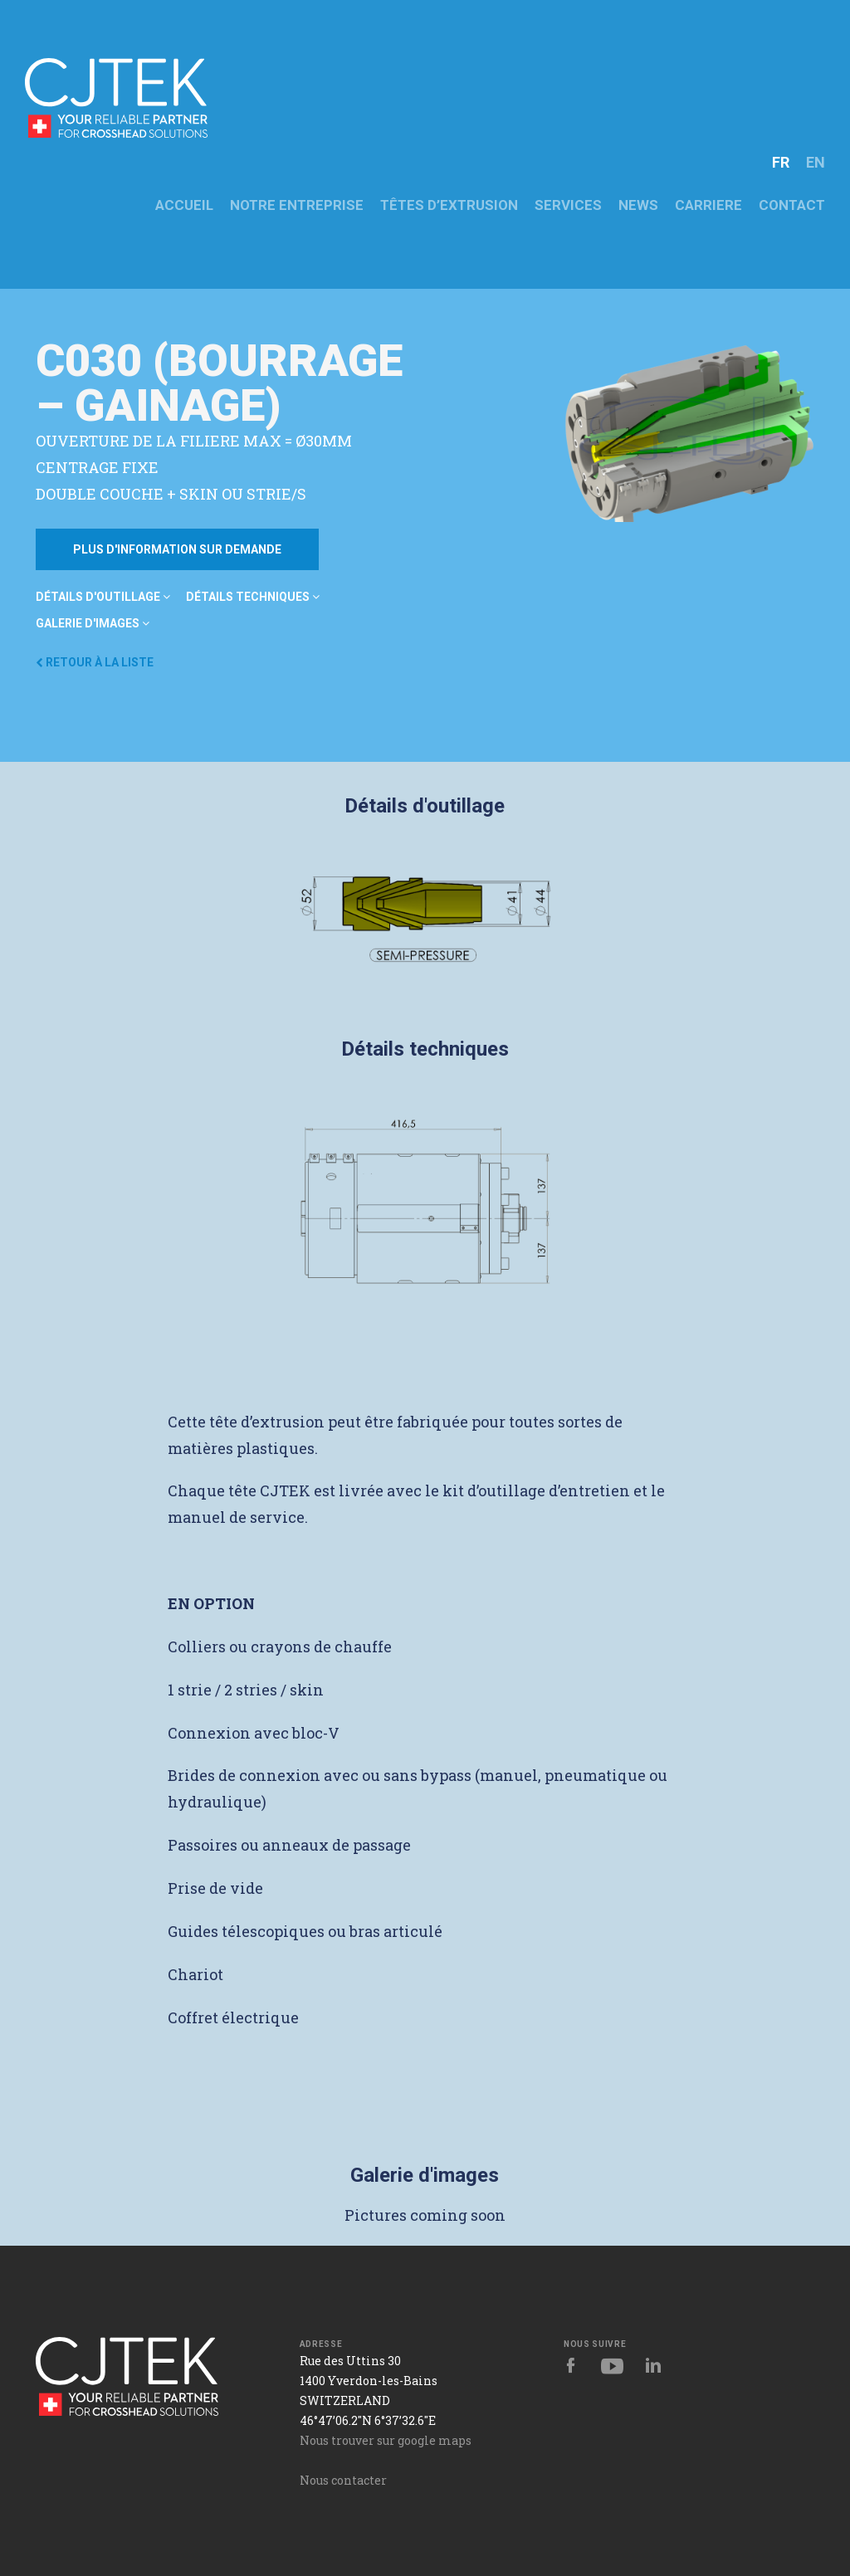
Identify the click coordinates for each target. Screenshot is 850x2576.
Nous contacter (343, 2480)
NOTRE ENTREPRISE (297, 205)
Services (568, 205)
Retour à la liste (95, 662)
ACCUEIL (184, 205)
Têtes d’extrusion (449, 205)
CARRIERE (708, 205)
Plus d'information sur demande (177, 549)
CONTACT (792, 205)
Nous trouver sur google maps (385, 2440)
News (638, 205)
